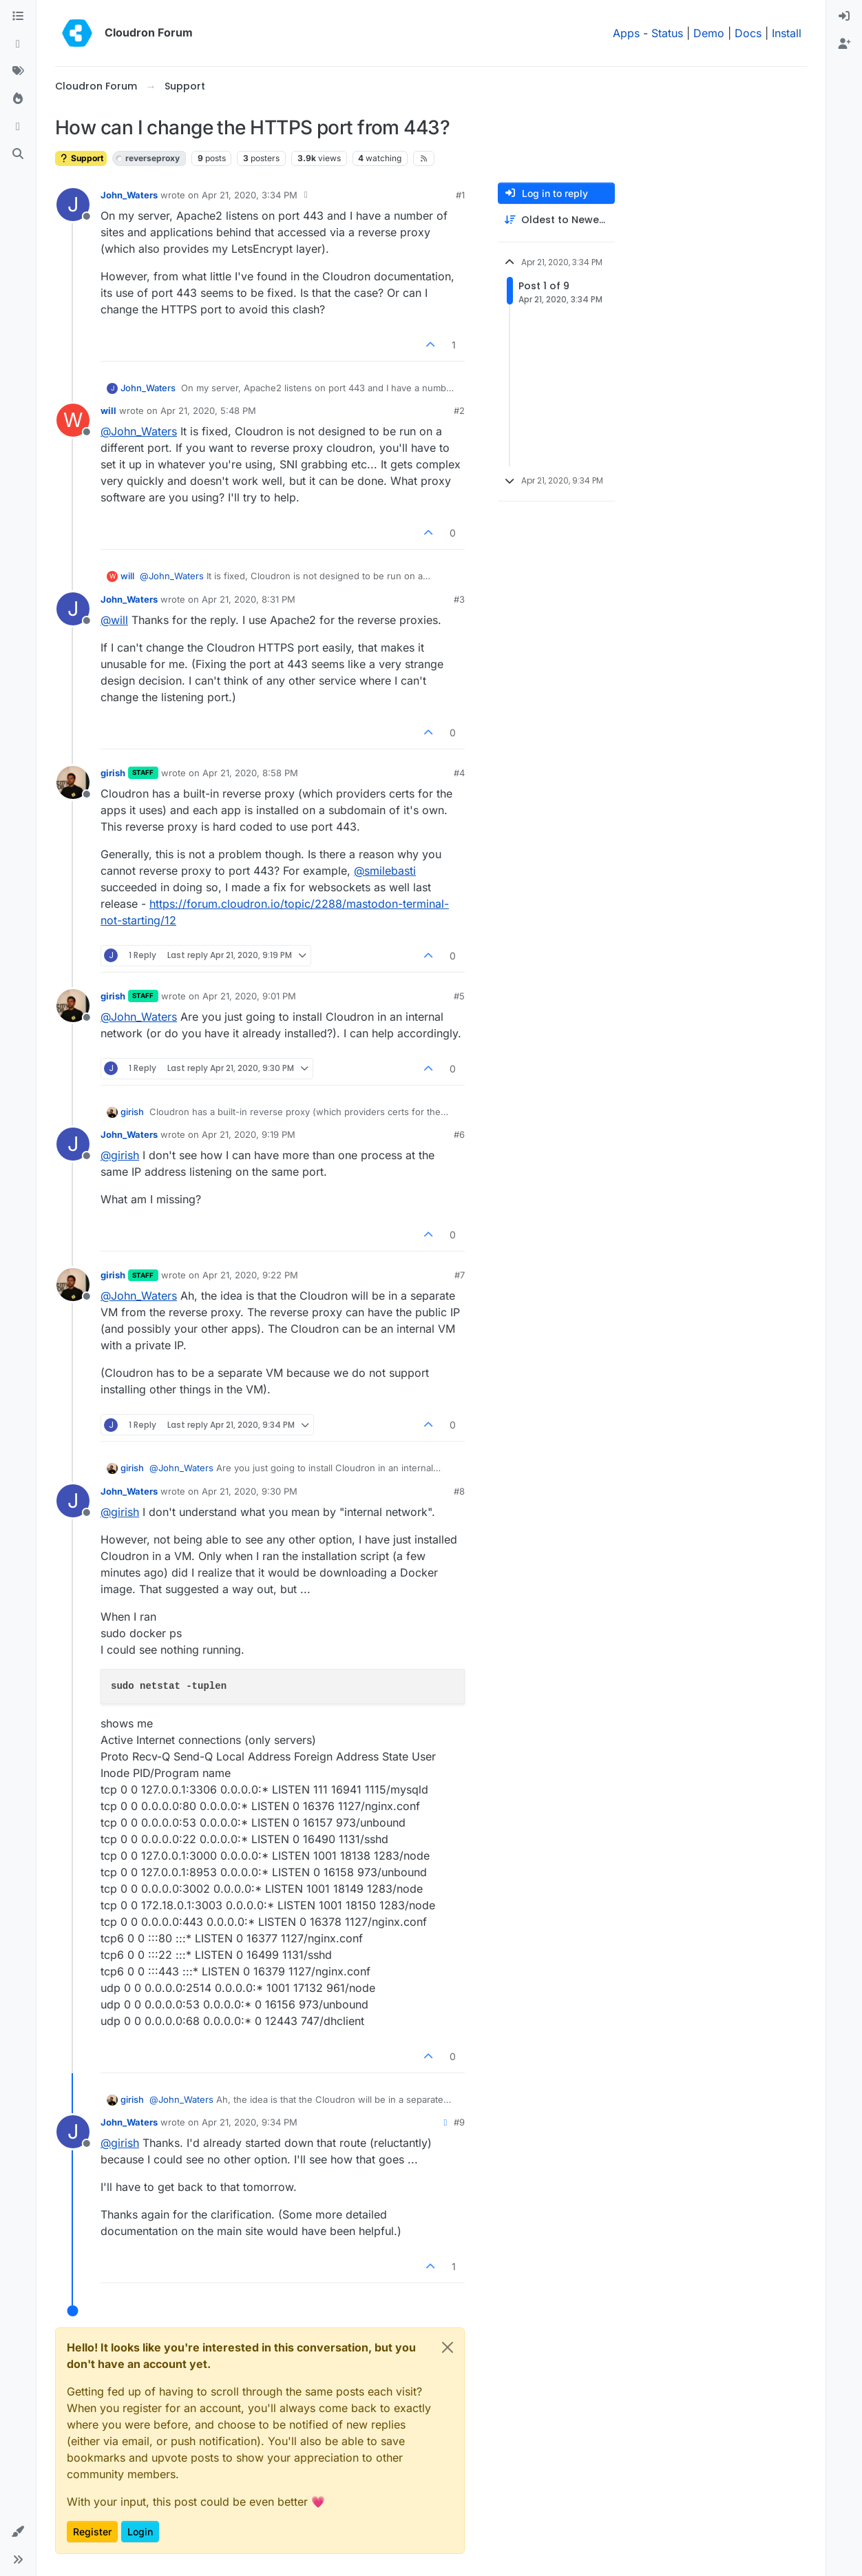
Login (140, 2531)
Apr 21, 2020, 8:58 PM (250, 772)
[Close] (447, 2347)
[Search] (18, 154)
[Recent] (18, 44)
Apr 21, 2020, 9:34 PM (249, 2122)
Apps (626, 33)
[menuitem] (844, 17)
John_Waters (129, 194)
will (108, 410)
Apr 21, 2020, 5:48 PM (208, 410)
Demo (708, 33)
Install (786, 33)
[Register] (844, 44)
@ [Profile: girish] (120, 1155)
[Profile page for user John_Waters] (73, 204)
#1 (460, 194)
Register (92, 2531)
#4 (459, 772)
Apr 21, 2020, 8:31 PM (248, 599)
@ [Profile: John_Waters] (139, 431)
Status (667, 33)
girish (113, 772)
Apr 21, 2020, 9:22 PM (250, 1274)
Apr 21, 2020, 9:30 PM (249, 1491)
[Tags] (18, 72)
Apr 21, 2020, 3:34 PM (249, 194)
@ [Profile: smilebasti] (385, 870)
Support (81, 158)
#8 (459, 1491)
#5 (459, 995)
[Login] (844, 17)
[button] (18, 2532)
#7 (459, 1274)
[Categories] (18, 17)
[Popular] (18, 99)
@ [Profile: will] (114, 620)
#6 (459, 1134)
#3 (459, 599)
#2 (459, 410)
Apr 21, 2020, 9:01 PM (249, 995)
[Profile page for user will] (73, 420)
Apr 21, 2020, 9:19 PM (248, 1134)
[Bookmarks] (18, 127)
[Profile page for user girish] (73, 782)
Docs (748, 33)
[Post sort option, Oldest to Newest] (556, 220)
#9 (459, 2122)
